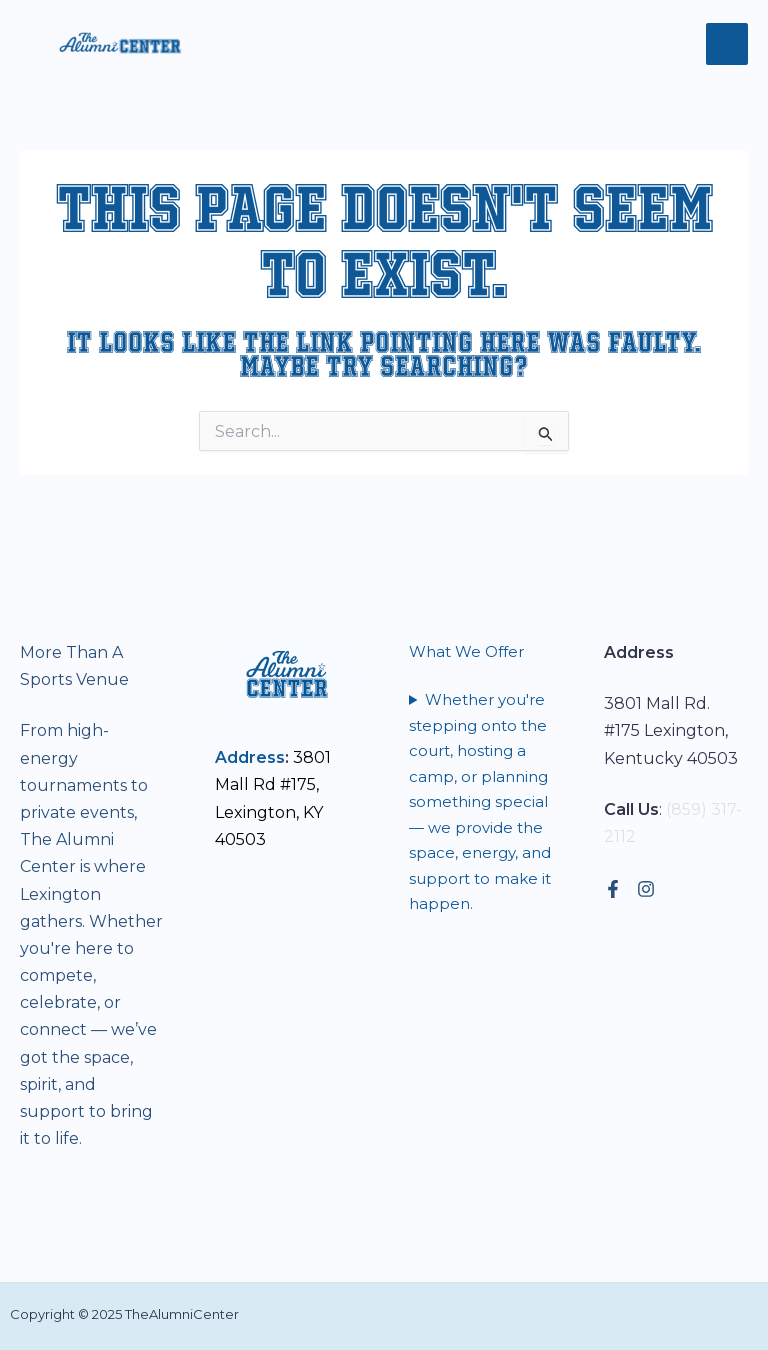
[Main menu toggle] (727, 44)
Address (250, 757)
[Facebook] (613, 889)
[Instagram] (646, 889)
